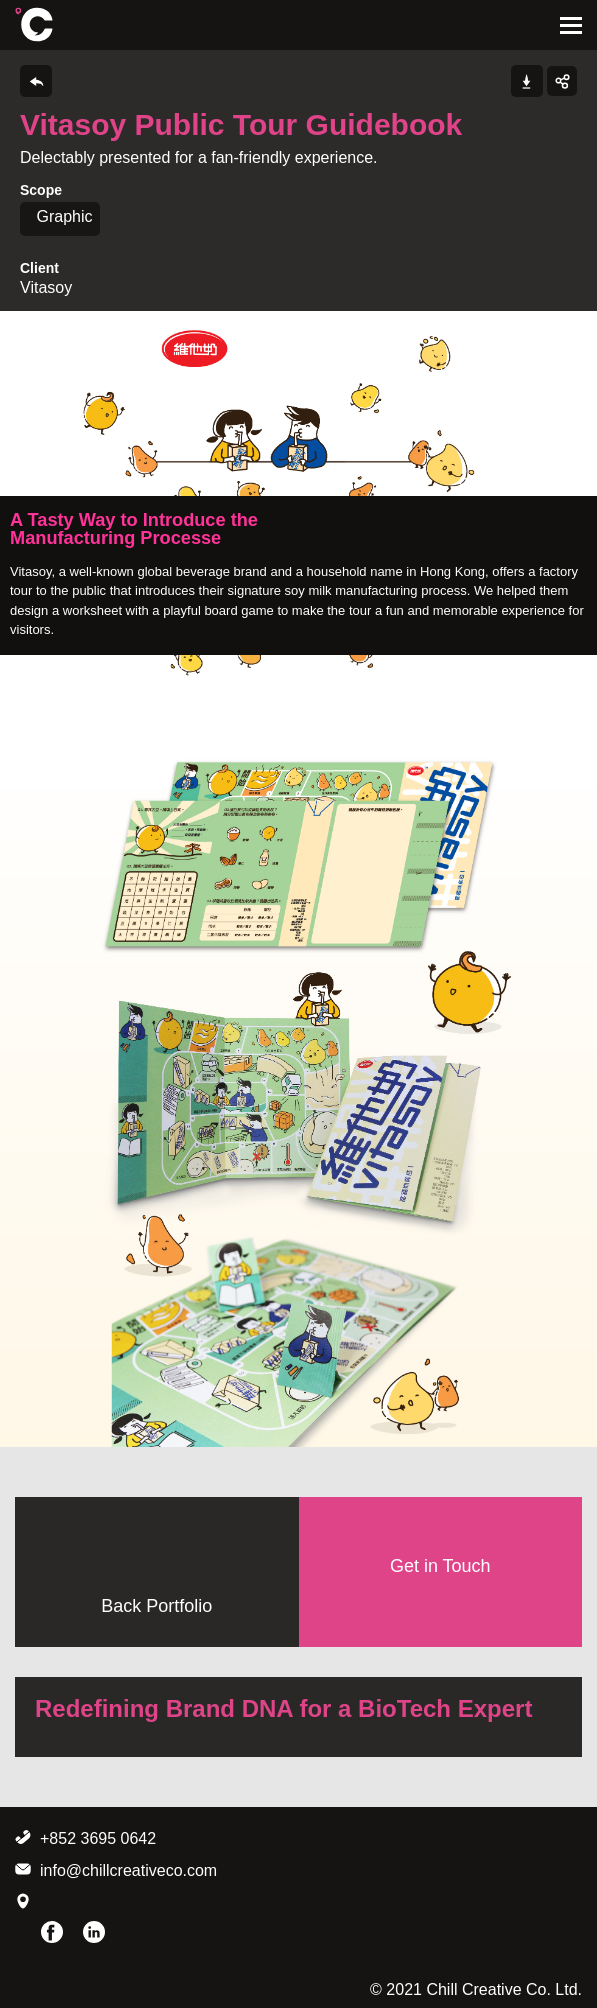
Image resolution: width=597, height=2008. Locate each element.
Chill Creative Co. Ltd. (34, 24)
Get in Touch (440, 1566)
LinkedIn (94, 1932)
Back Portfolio (156, 1606)
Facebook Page (52, 1932)
